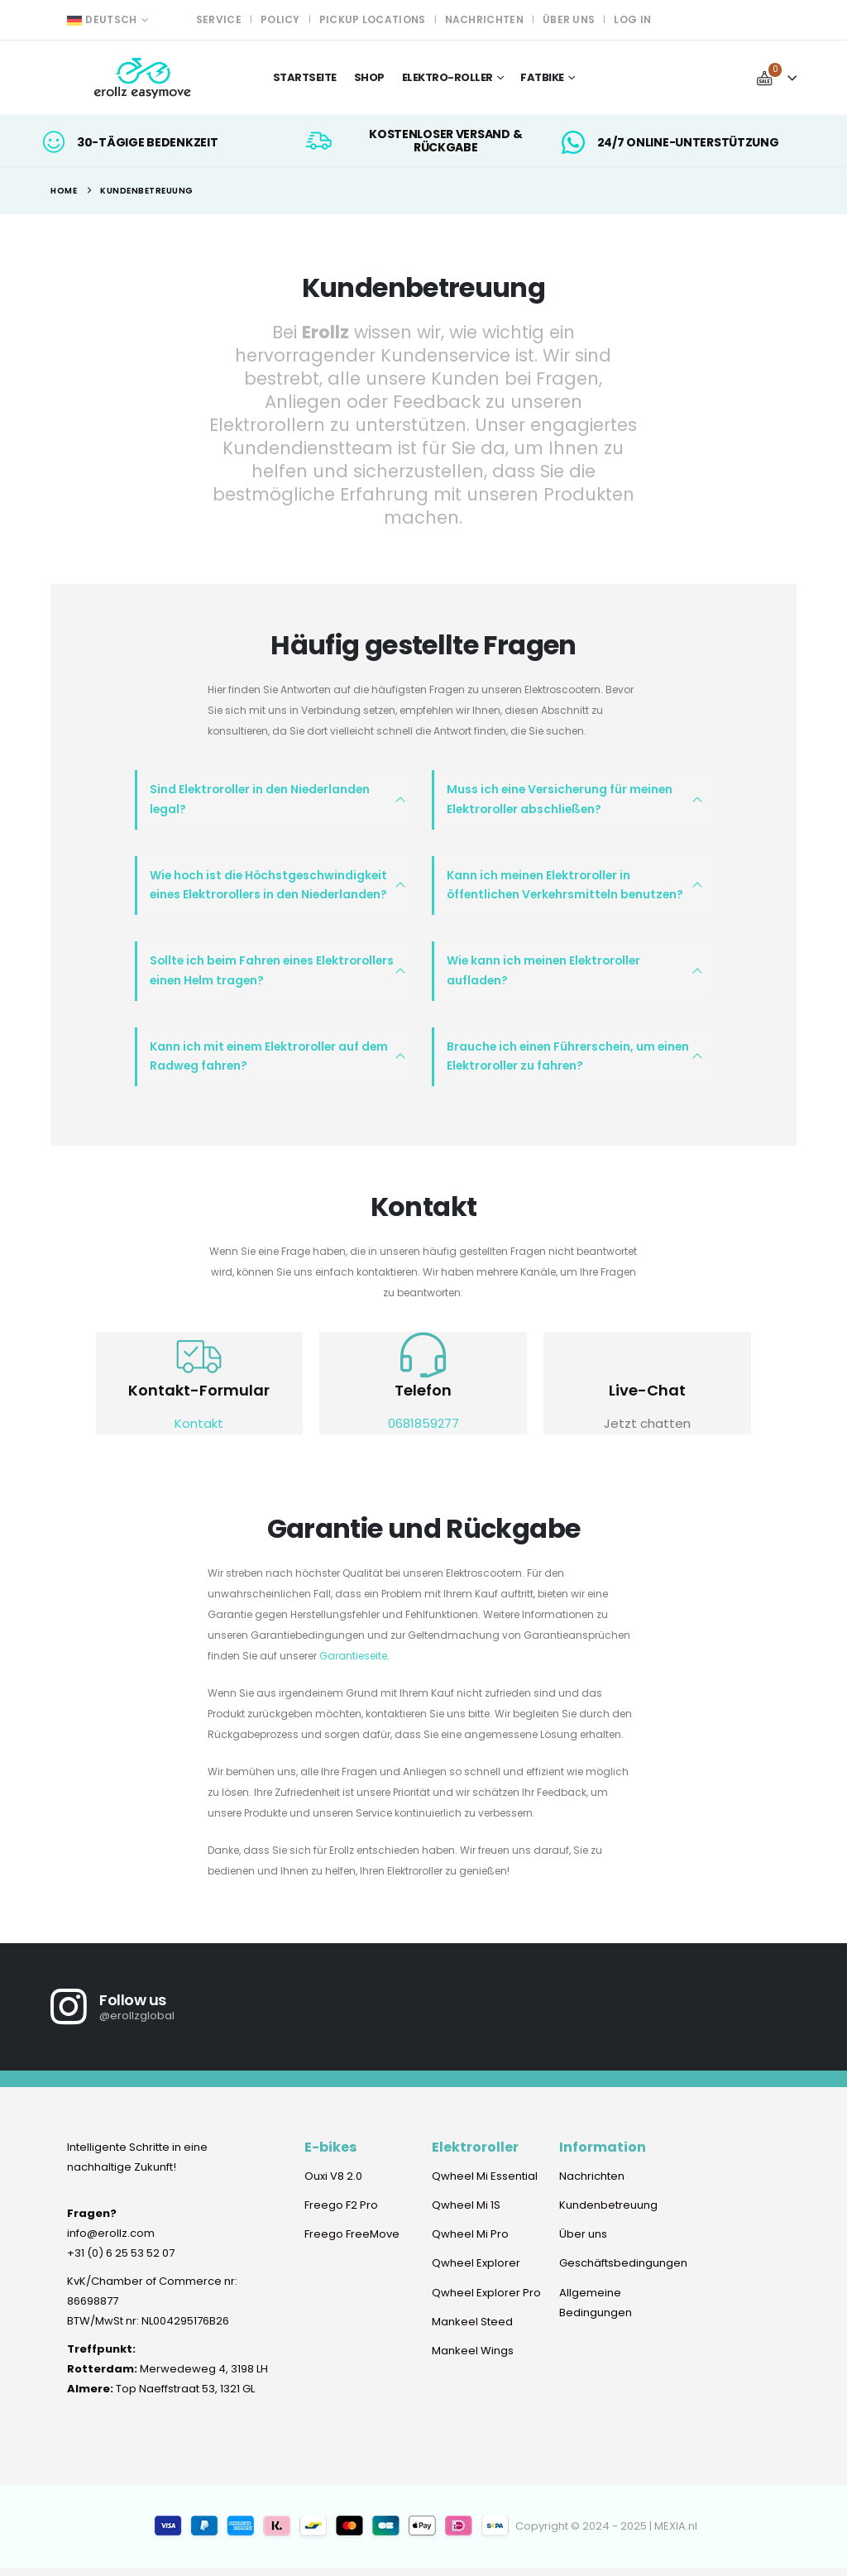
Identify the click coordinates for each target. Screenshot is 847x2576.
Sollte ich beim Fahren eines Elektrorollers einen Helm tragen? (270, 976)
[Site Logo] (143, 77)
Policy (280, 19)
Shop (369, 77)
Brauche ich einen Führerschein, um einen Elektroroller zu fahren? (567, 1064)
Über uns (569, 19)
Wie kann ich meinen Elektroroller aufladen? (543, 976)
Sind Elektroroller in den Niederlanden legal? (259, 801)
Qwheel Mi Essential (486, 2185)
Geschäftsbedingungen (623, 2274)
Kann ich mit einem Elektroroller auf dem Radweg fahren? (268, 1064)
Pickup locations (372, 19)
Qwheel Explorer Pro (486, 2304)
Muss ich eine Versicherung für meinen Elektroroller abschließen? (559, 801)
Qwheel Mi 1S (466, 2215)
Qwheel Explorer (476, 2274)
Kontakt (199, 1431)
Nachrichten (484, 19)
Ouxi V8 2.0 (333, 2185)
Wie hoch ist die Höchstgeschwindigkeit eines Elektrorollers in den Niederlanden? (268, 888)
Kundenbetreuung (608, 2215)
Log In (632, 19)
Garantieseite (353, 1664)
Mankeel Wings (473, 2364)
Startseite (305, 77)
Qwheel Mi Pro (470, 2245)
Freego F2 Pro (341, 2215)
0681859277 (423, 1431)
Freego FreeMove (352, 2245)
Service (219, 19)
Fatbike (542, 77)
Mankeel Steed (472, 2334)
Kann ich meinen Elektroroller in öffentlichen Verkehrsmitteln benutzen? (562, 888)
